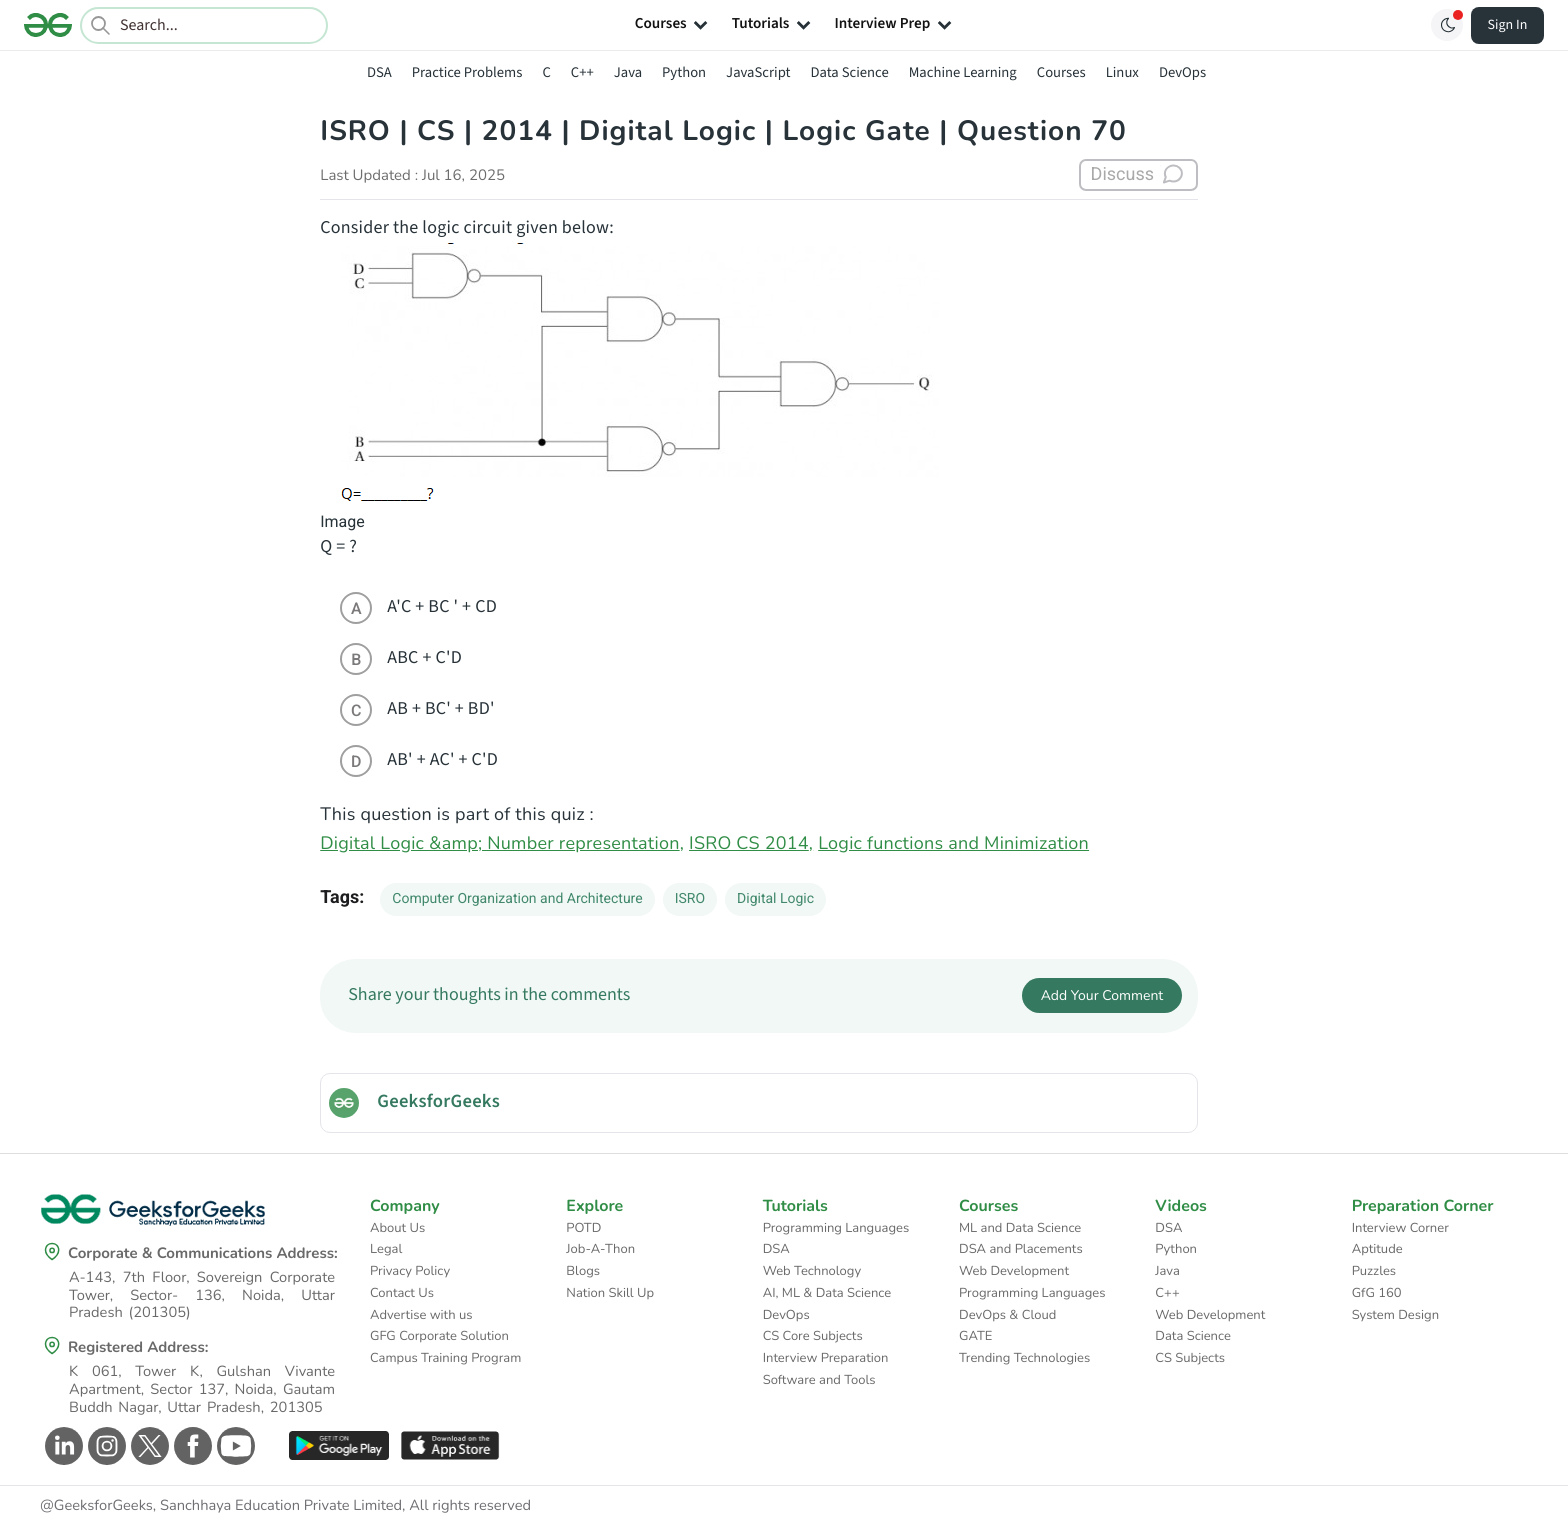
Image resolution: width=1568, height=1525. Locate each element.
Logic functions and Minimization (953, 844)
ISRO (690, 899)
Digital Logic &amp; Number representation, (502, 844)
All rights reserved (470, 1506)
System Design (1395, 1315)
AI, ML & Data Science (827, 1293)
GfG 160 (1377, 1293)
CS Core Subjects (813, 1336)
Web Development (1014, 1271)
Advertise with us (421, 1315)
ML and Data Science (1020, 1228)
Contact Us (402, 1293)
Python (684, 72)
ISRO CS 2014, (751, 844)
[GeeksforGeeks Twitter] (147, 1446)
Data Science (850, 72)
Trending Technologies (1024, 1358)
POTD (583, 1228)
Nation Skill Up (610, 1293)
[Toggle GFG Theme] (1447, 25)
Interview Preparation (826, 1358)
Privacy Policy (410, 1271)
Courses (1061, 72)
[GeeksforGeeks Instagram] (104, 1446)
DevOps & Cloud (1007, 1315)
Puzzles (1374, 1271)
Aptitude (1377, 1249)
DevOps (1182, 72)
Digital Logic (775, 899)
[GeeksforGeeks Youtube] (233, 1446)
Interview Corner (1400, 1228)
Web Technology (812, 1271)
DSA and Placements (1021, 1249)
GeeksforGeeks (438, 1102)
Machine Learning (963, 72)
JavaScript (758, 72)
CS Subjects (1190, 1358)
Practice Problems (467, 72)
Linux (1122, 72)
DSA (379, 72)
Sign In (1508, 25)
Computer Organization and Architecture (517, 899)
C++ (582, 72)
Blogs (583, 1271)
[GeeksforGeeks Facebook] (190, 1446)
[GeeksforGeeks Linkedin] (61, 1446)
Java (628, 72)
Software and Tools (819, 1380)
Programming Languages (836, 1228)
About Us (397, 1228)
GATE (975, 1336)
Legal (386, 1249)
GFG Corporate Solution (439, 1336)
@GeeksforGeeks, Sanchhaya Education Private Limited (221, 1506)
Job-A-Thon (600, 1249)
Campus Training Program (445, 1358)
